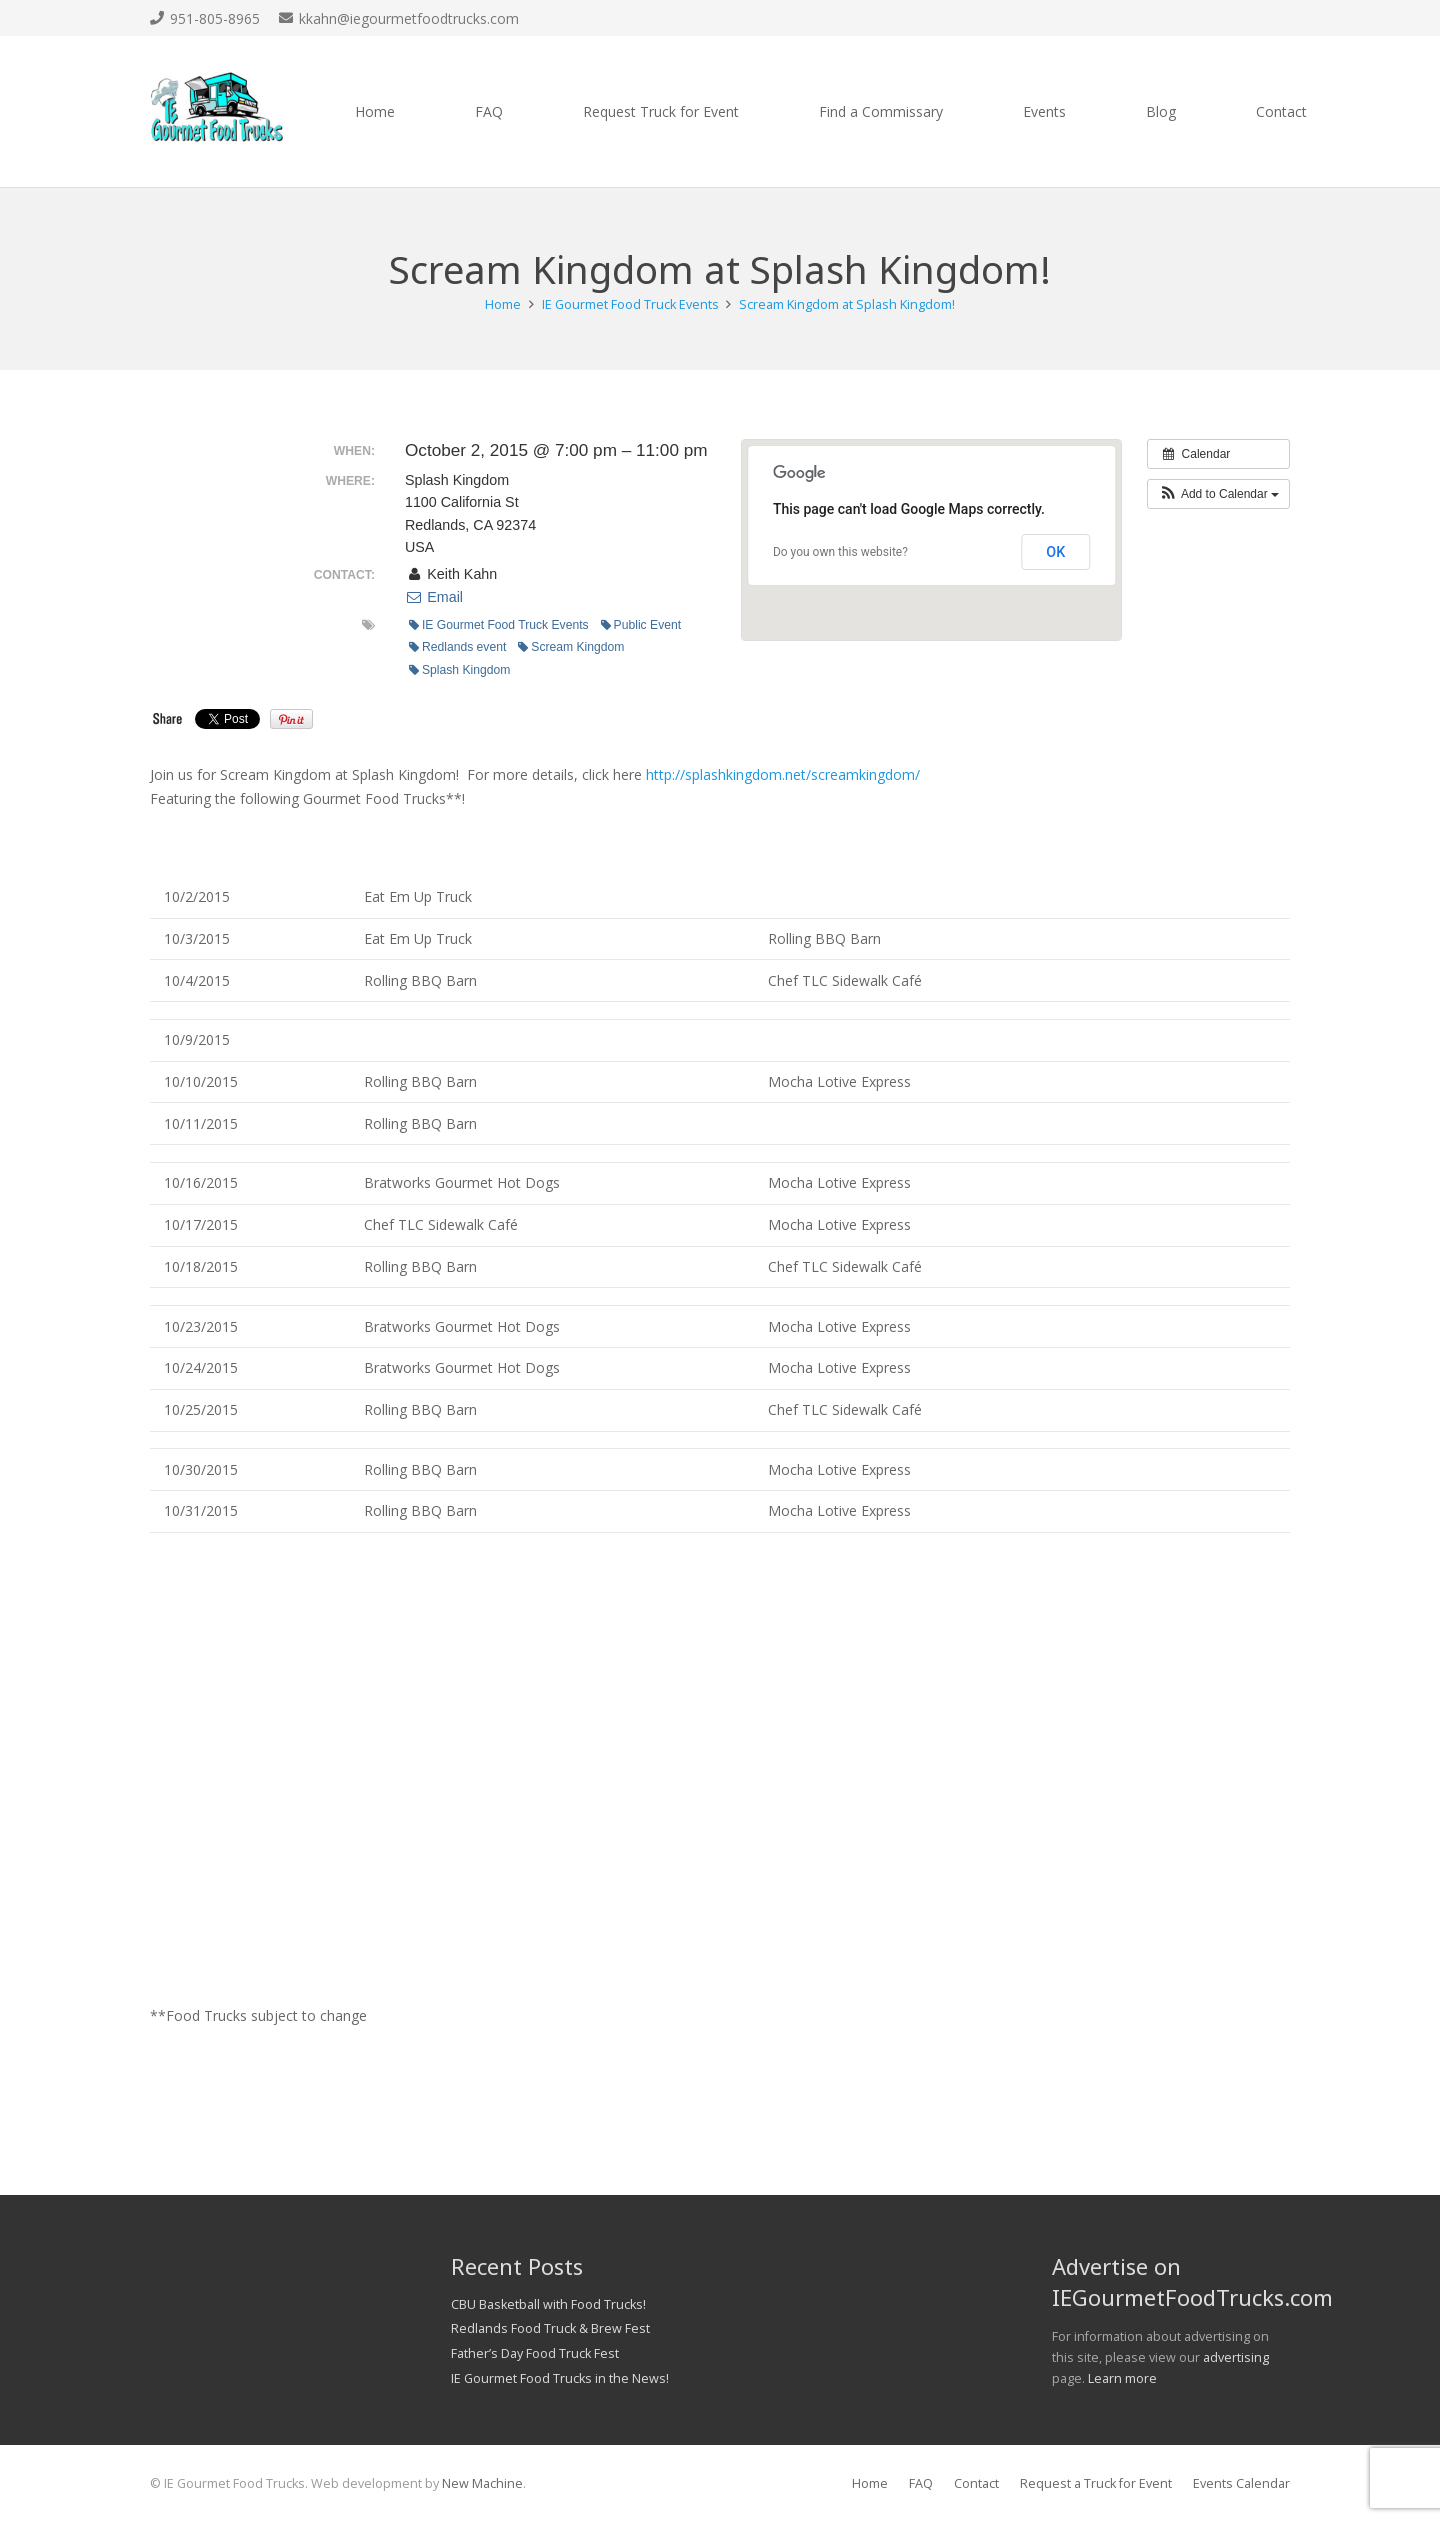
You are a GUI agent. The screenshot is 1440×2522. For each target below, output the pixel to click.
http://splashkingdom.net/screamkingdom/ (783, 774)
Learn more (1122, 2378)
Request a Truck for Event (1096, 2483)
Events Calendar (1241, 2483)
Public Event (641, 625)
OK (1055, 552)
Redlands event (457, 647)
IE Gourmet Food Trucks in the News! (560, 2378)
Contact (976, 2483)
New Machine (482, 2483)
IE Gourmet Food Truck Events (499, 625)
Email (434, 597)
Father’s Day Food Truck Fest (535, 2353)
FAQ (921, 2483)
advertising (1236, 2357)
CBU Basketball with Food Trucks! (548, 2304)
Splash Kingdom (459, 670)
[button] (1218, 494)
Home (870, 2483)
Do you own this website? (840, 552)
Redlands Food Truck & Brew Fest (550, 2328)
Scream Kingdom (571, 647)
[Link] (217, 112)
